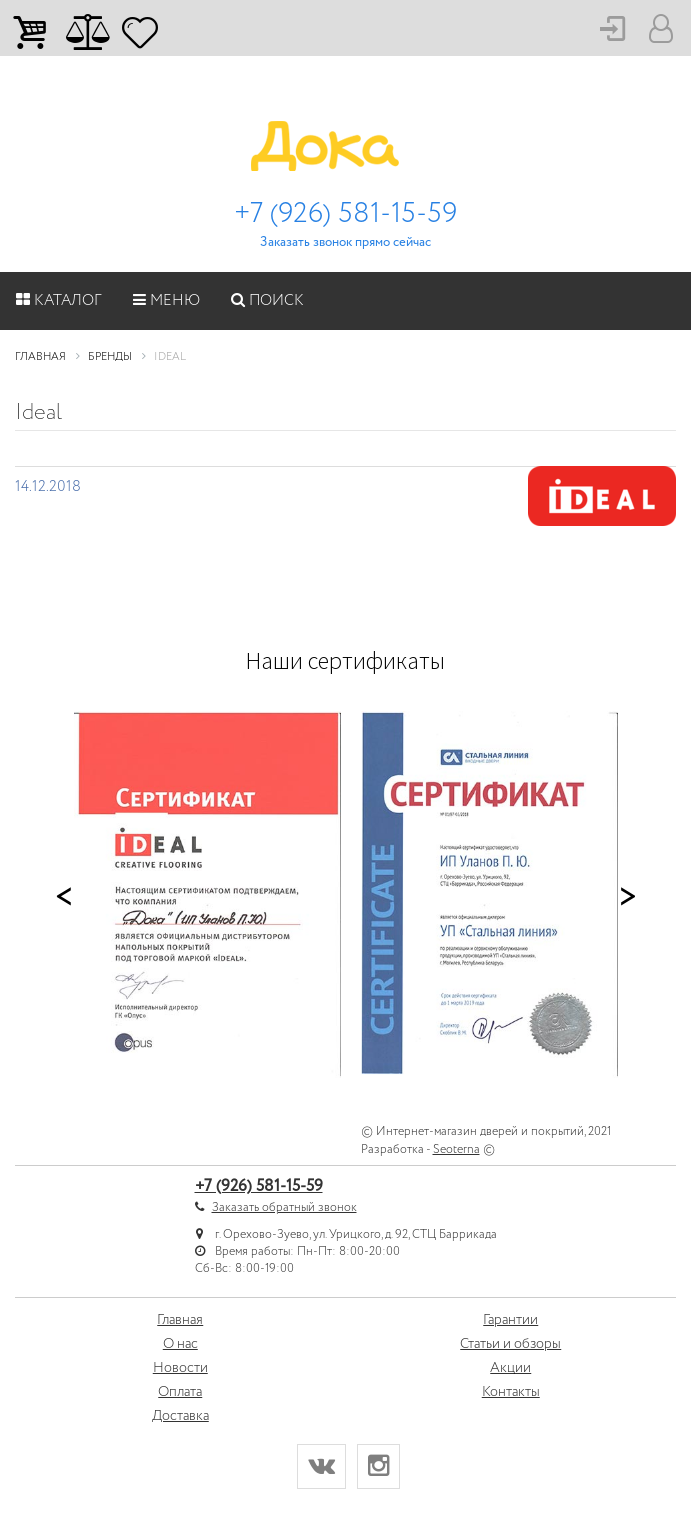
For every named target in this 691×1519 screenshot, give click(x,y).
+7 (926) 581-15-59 (345, 214)
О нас (180, 1344)
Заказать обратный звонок (284, 1207)
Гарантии (510, 1320)
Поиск (267, 301)
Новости (180, 1368)
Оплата (180, 1392)
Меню (166, 301)
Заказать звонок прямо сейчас (345, 242)
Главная (180, 1320)
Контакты (511, 1392)
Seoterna (456, 1149)
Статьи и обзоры (510, 1344)
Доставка (180, 1416)
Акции (510, 1368)
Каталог (59, 301)
